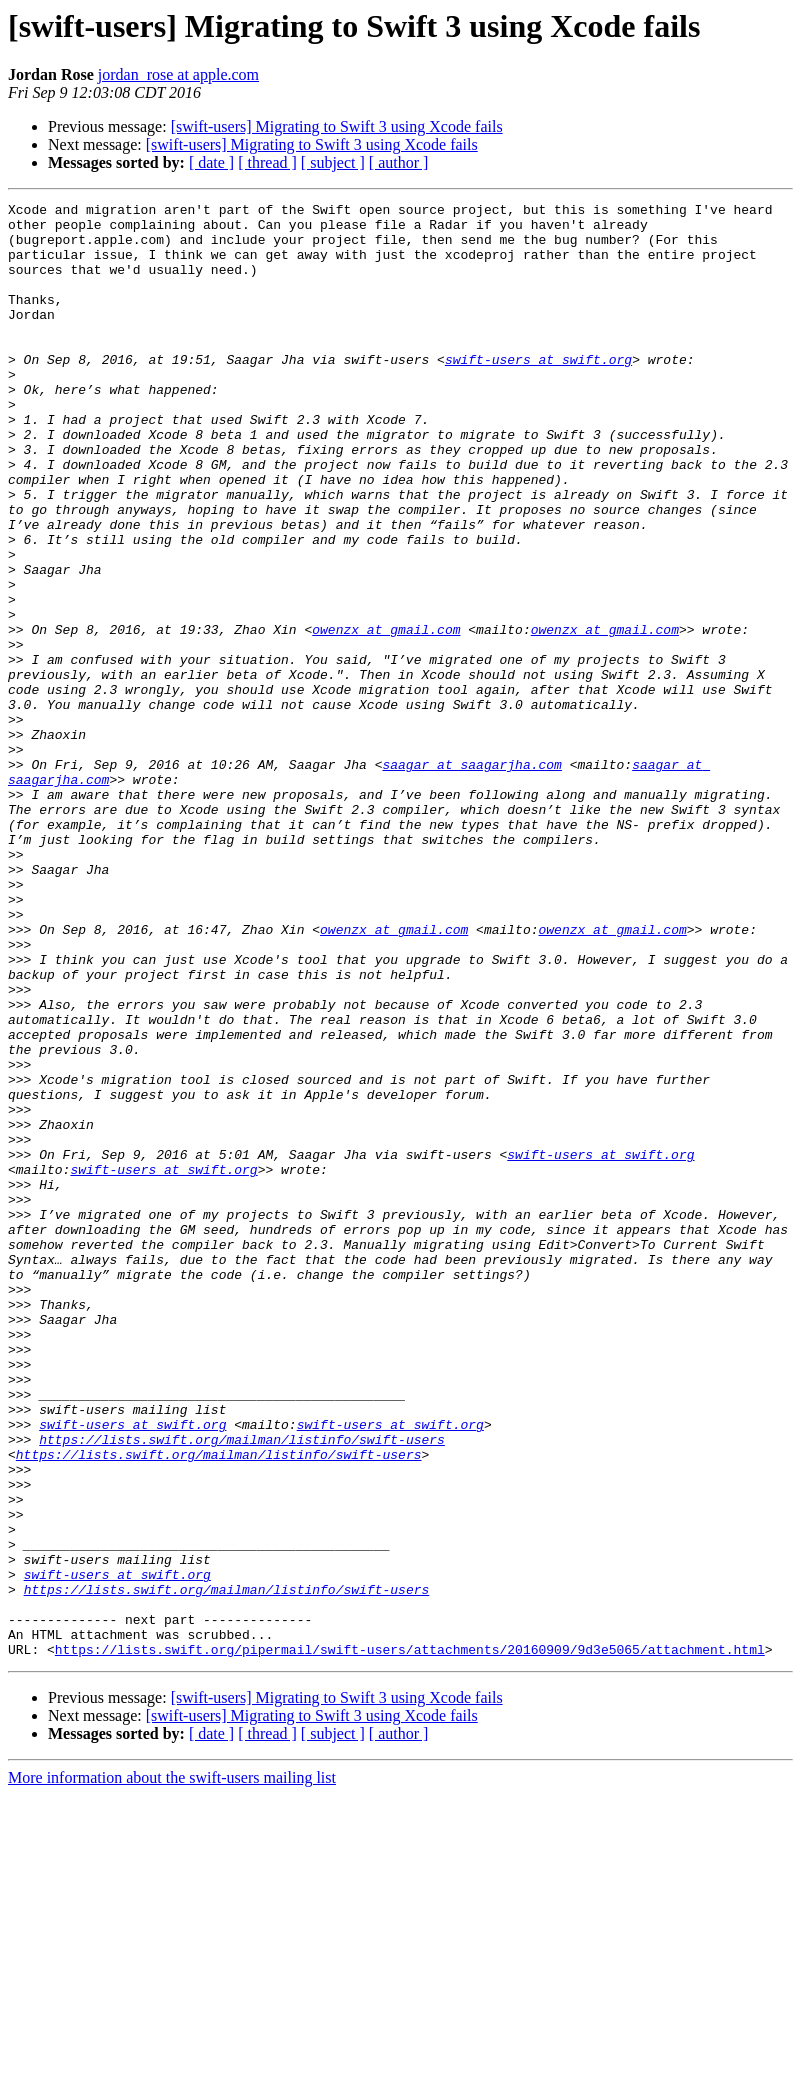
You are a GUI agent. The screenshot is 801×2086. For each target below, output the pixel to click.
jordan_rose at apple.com (178, 74)
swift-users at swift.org (538, 392)
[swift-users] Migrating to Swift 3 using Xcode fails (337, 126)
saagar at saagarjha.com (471, 878)
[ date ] (211, 162)
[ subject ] (333, 162)
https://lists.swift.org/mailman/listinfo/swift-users (242, 1688)
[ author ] (399, 162)
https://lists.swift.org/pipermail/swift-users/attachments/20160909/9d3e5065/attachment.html (410, 1940)
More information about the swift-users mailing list (172, 2068)
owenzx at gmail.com (386, 716)
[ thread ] (267, 162)
